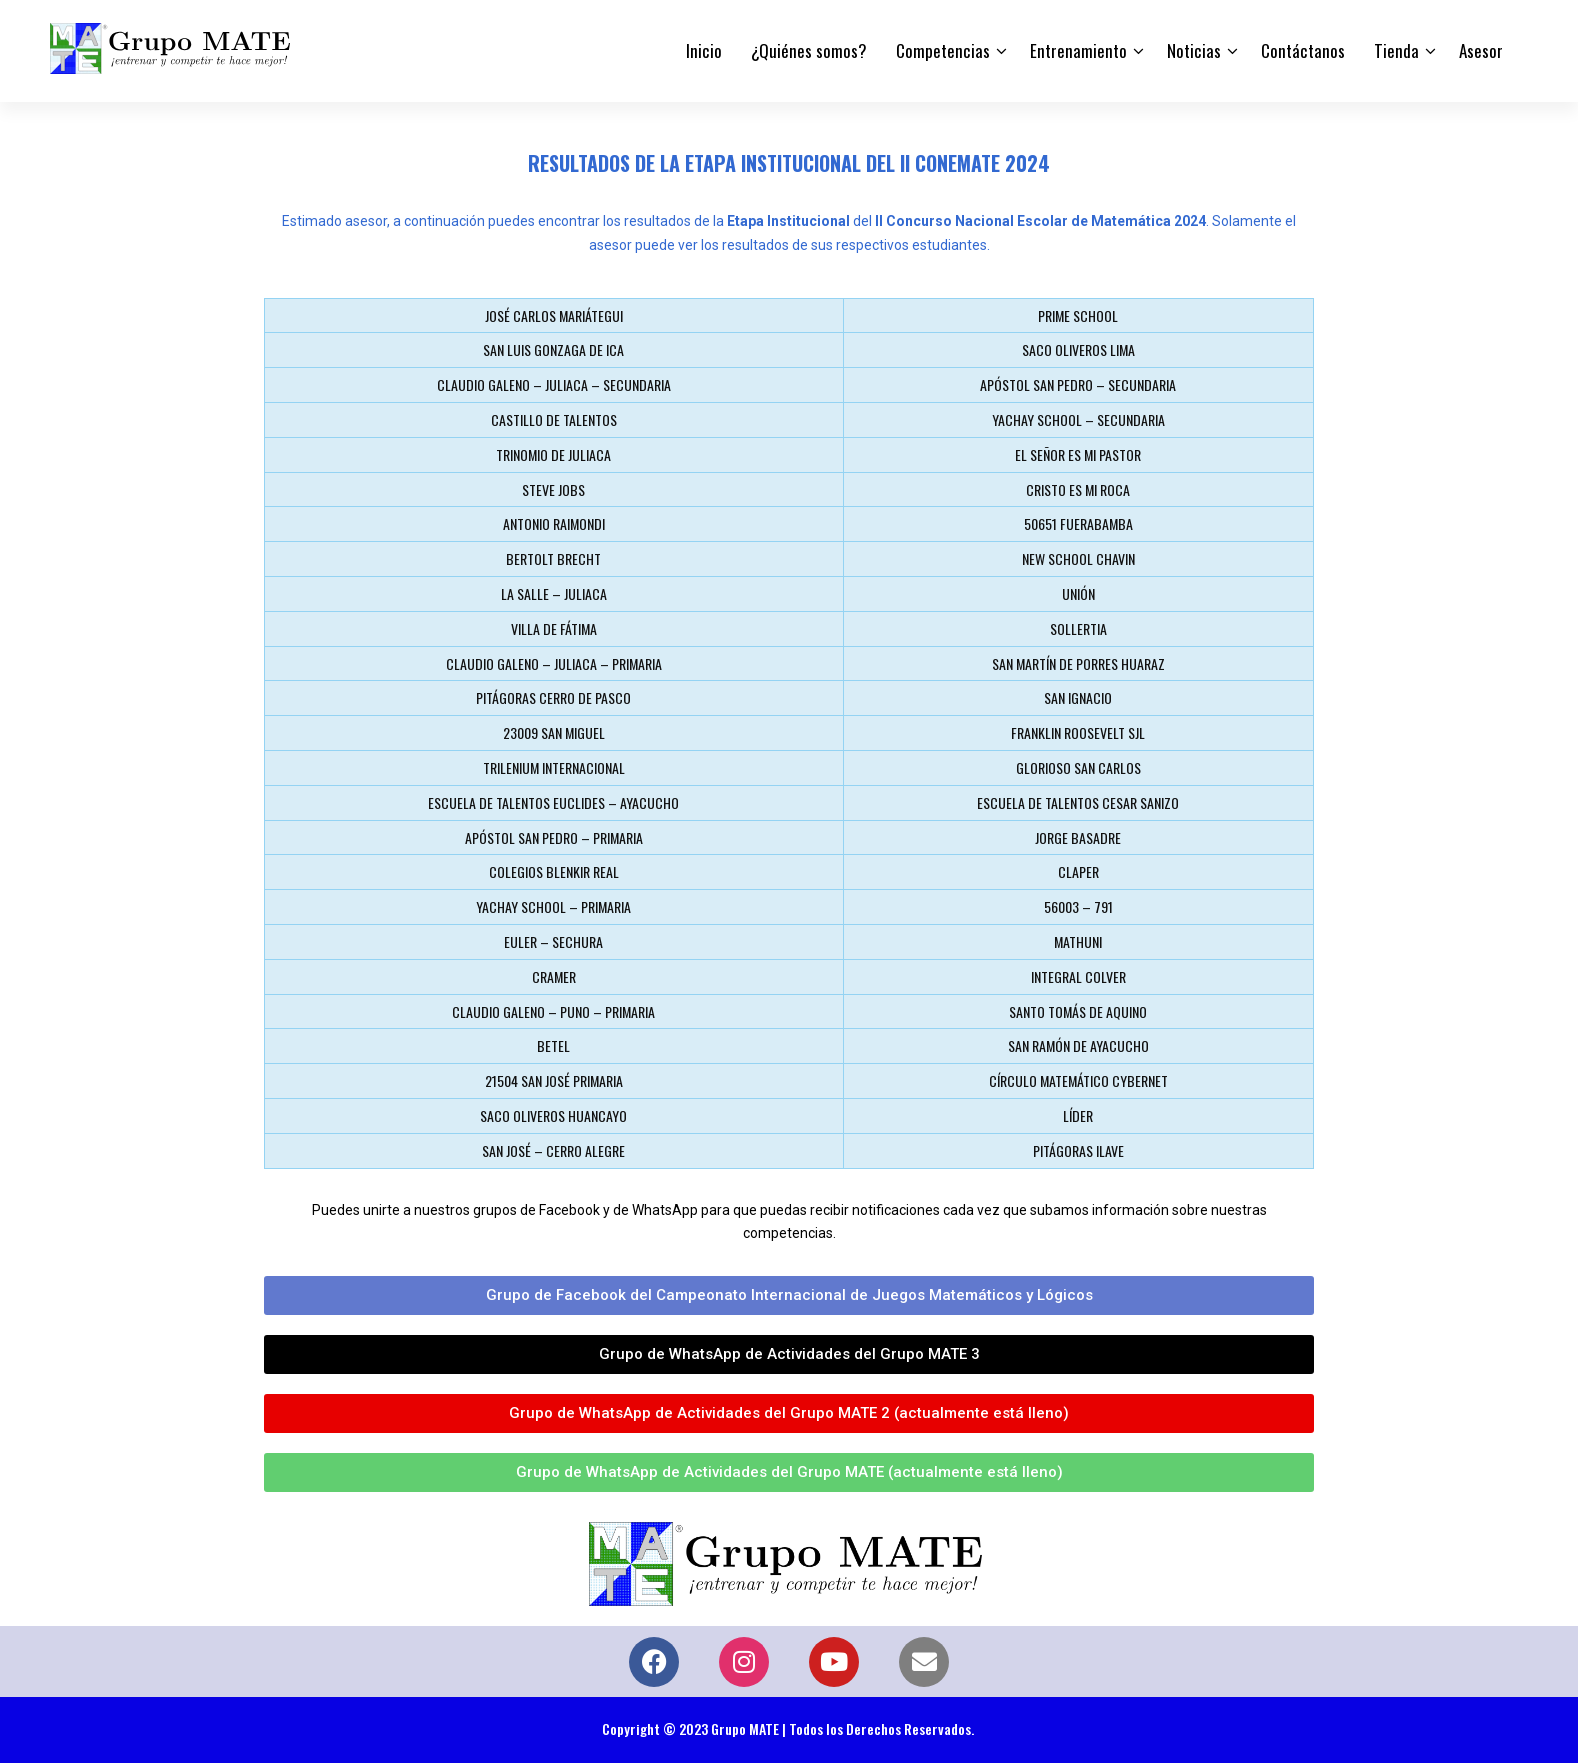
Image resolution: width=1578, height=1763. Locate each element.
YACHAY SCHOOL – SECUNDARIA (1078, 419)
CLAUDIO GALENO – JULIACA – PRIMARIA (554, 663)
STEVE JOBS (553, 489)
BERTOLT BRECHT (553, 558)
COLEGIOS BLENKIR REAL (554, 871)
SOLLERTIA (1078, 628)
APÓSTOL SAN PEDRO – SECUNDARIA (1078, 384)
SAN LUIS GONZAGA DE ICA (553, 349)
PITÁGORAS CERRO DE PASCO (553, 697)
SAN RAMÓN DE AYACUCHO (1078, 1045)
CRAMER (554, 976)
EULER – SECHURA (553, 941)
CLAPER (1078, 871)
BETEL (553, 1045)
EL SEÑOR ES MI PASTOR (1078, 454)
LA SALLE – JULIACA (554, 593)
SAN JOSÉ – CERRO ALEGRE (553, 1150)
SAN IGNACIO (1078, 697)
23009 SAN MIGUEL (554, 732)
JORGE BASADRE (1078, 837)
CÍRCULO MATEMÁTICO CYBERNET (1078, 1080)
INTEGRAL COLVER (1078, 976)
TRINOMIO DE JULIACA (553, 454)
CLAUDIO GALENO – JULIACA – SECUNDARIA (554, 384)
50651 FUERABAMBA (1078, 523)
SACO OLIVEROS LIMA (1078, 349)
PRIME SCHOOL (1078, 315)
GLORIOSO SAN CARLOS (1078, 767)
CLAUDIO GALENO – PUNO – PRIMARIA (553, 1011)
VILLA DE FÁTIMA (554, 628)
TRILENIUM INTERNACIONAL (554, 767)
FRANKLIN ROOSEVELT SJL (1078, 732)
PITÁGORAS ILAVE (1078, 1150)
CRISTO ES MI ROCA (1078, 489)
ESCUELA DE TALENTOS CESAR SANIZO (1078, 802)
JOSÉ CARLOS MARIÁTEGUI (554, 315)
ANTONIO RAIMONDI (554, 523)
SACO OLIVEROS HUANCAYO (553, 1115)
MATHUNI (1078, 941)
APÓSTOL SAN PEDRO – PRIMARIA (554, 837)
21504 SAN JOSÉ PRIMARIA (554, 1080)
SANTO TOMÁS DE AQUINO (1078, 1011)
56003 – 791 (1078, 906)
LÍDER (1078, 1115)
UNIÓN (1078, 593)
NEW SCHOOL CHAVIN (1078, 558)
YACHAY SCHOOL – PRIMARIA (553, 906)
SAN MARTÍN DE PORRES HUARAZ (1078, 663)
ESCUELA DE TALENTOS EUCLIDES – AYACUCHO (553, 802)
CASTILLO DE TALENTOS (554, 419)
